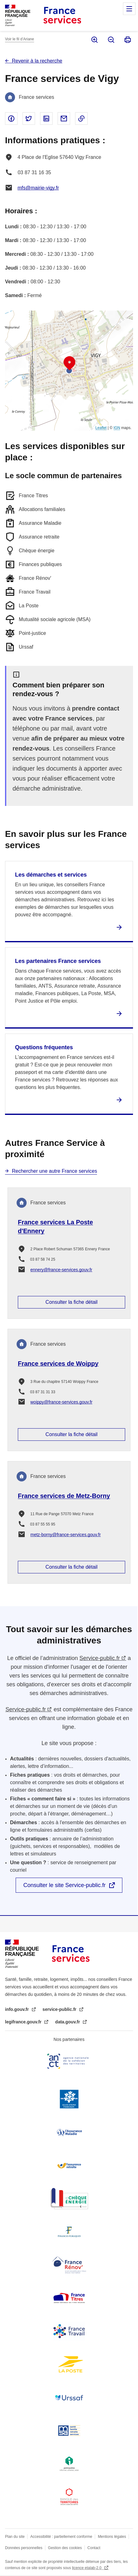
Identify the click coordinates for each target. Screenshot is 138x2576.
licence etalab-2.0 (87, 2568)
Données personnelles (23, 2548)
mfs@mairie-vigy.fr (38, 187)
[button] (69, 363)
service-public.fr (60, 2009)
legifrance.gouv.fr (24, 2021)
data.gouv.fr (68, 2021)
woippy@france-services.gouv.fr (61, 1401)
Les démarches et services (51, 875)
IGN (117, 428)
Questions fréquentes (44, 1047)
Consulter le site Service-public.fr (64, 1885)
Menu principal (129, 9)
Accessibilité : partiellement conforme (61, 2536)
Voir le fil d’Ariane (19, 39)
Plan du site (15, 2536)
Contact (93, 2548)
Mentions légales (112, 2536)
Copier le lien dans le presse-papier (81, 118)
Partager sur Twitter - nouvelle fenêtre (29, 118)
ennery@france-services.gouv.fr (61, 1269)
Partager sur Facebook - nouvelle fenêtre (11, 118)
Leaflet (101, 428)
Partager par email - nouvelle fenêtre (64, 118)
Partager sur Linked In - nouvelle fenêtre (46, 118)
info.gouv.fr (17, 2009)
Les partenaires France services (58, 961)
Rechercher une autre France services (54, 1171)
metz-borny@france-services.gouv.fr (65, 1534)
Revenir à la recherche (37, 60)
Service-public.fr (99, 1658)
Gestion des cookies (65, 2548)
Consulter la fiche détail (71, 1302)
